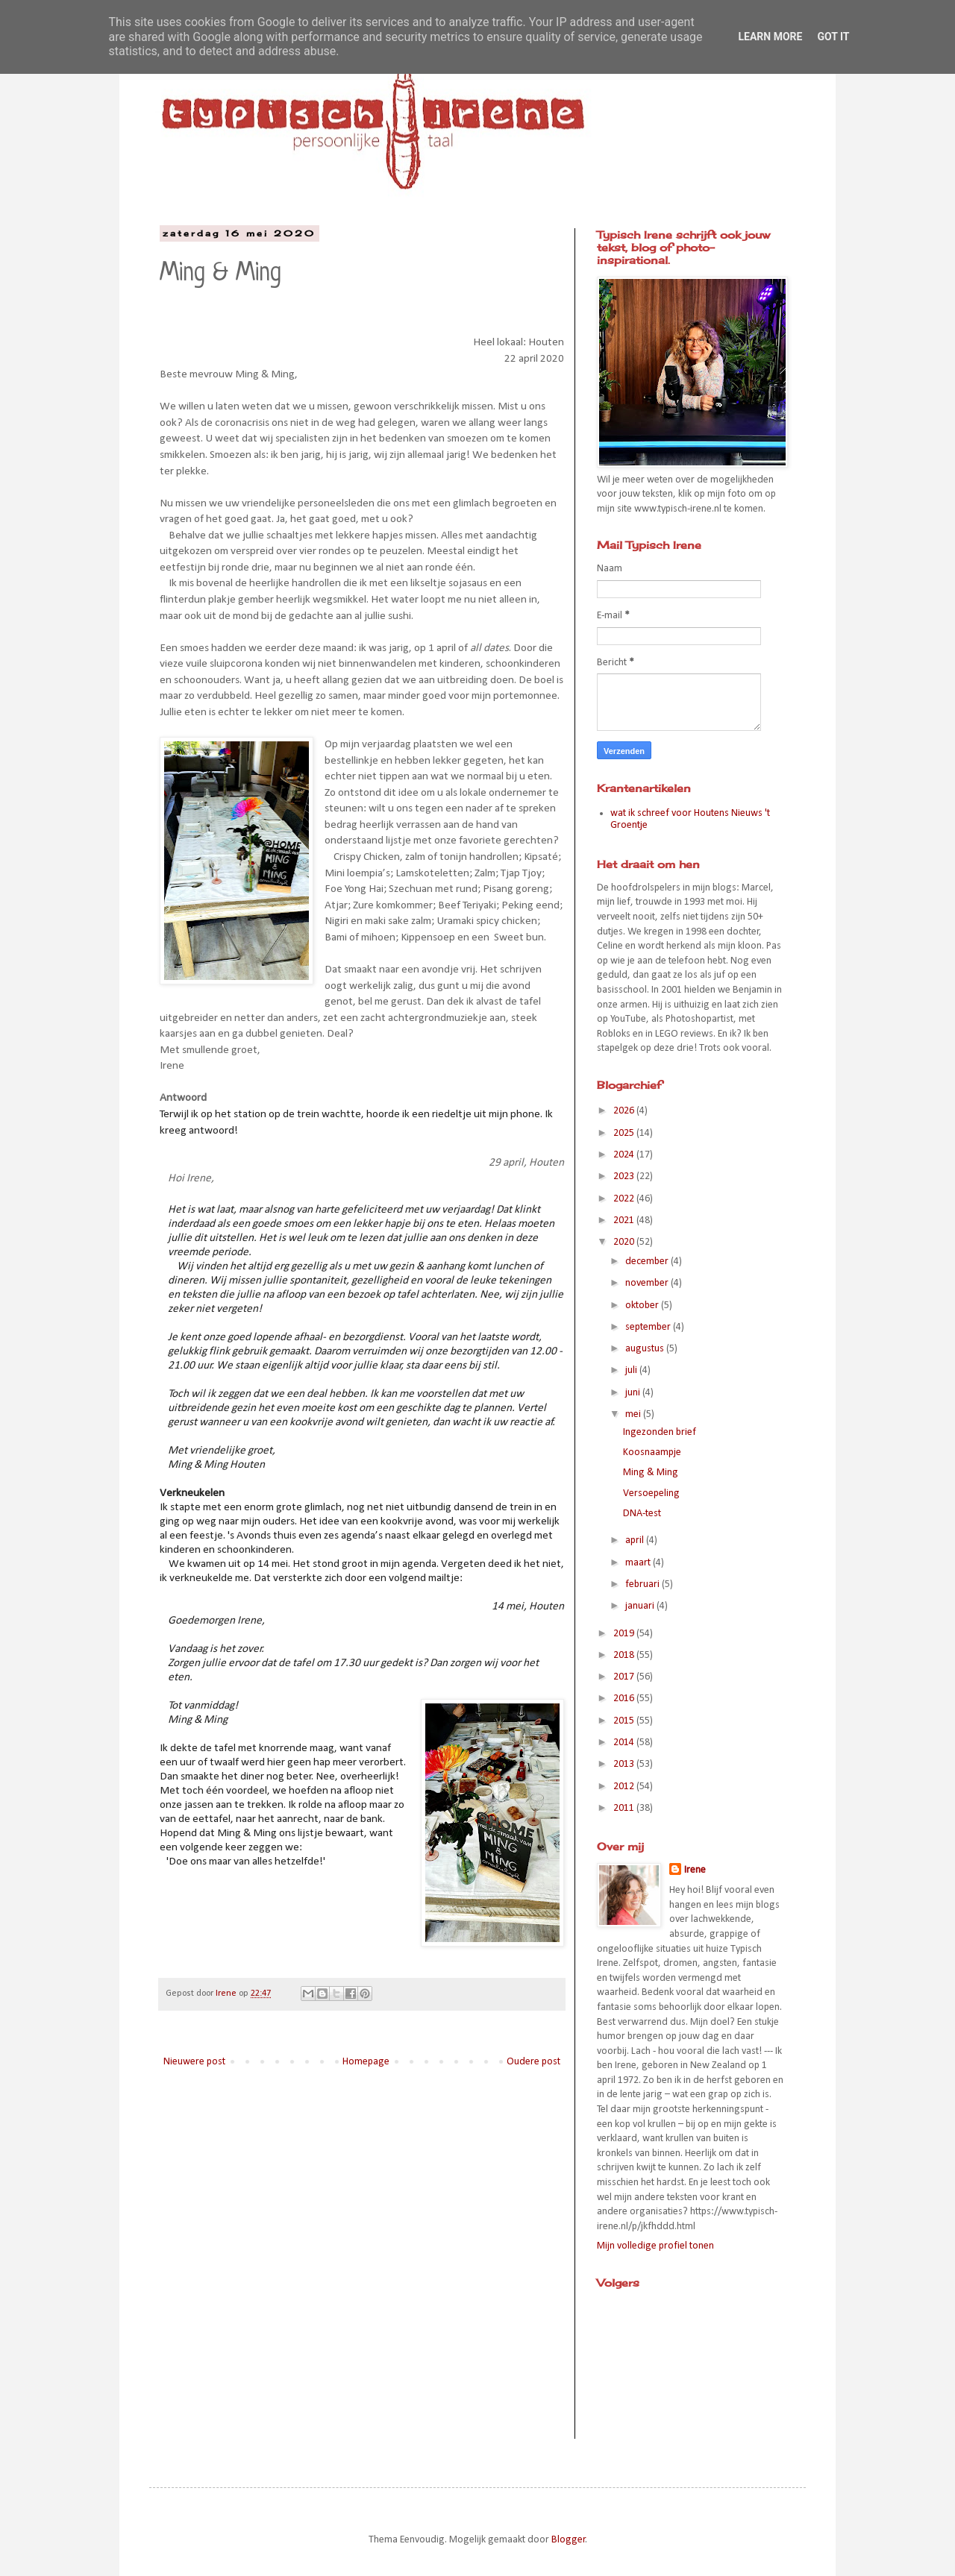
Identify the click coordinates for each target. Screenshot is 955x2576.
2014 (624, 1742)
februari (643, 1584)
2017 (624, 1677)
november (648, 1283)
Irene (695, 1870)
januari (641, 1606)
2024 (624, 1154)
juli (632, 1370)
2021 (624, 1220)
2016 (624, 1698)
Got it (833, 37)
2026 (624, 1110)
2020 (624, 1242)
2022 (624, 1198)
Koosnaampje (652, 1452)
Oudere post (533, 2061)
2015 (624, 1721)
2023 (624, 1176)
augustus (645, 1348)
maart (639, 1562)
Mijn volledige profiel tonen (655, 2246)
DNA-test (642, 1513)
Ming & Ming (650, 1472)
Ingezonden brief (659, 1432)
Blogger (568, 2539)
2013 (624, 1764)
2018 (624, 1655)
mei (634, 1414)
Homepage (365, 2061)
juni (633, 1392)
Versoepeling (651, 1493)
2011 (624, 1808)
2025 (624, 1133)
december (648, 1261)
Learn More (770, 37)
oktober (643, 1305)
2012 (624, 1786)
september (649, 1327)
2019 (624, 1633)
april (635, 1540)
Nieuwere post (194, 2061)
